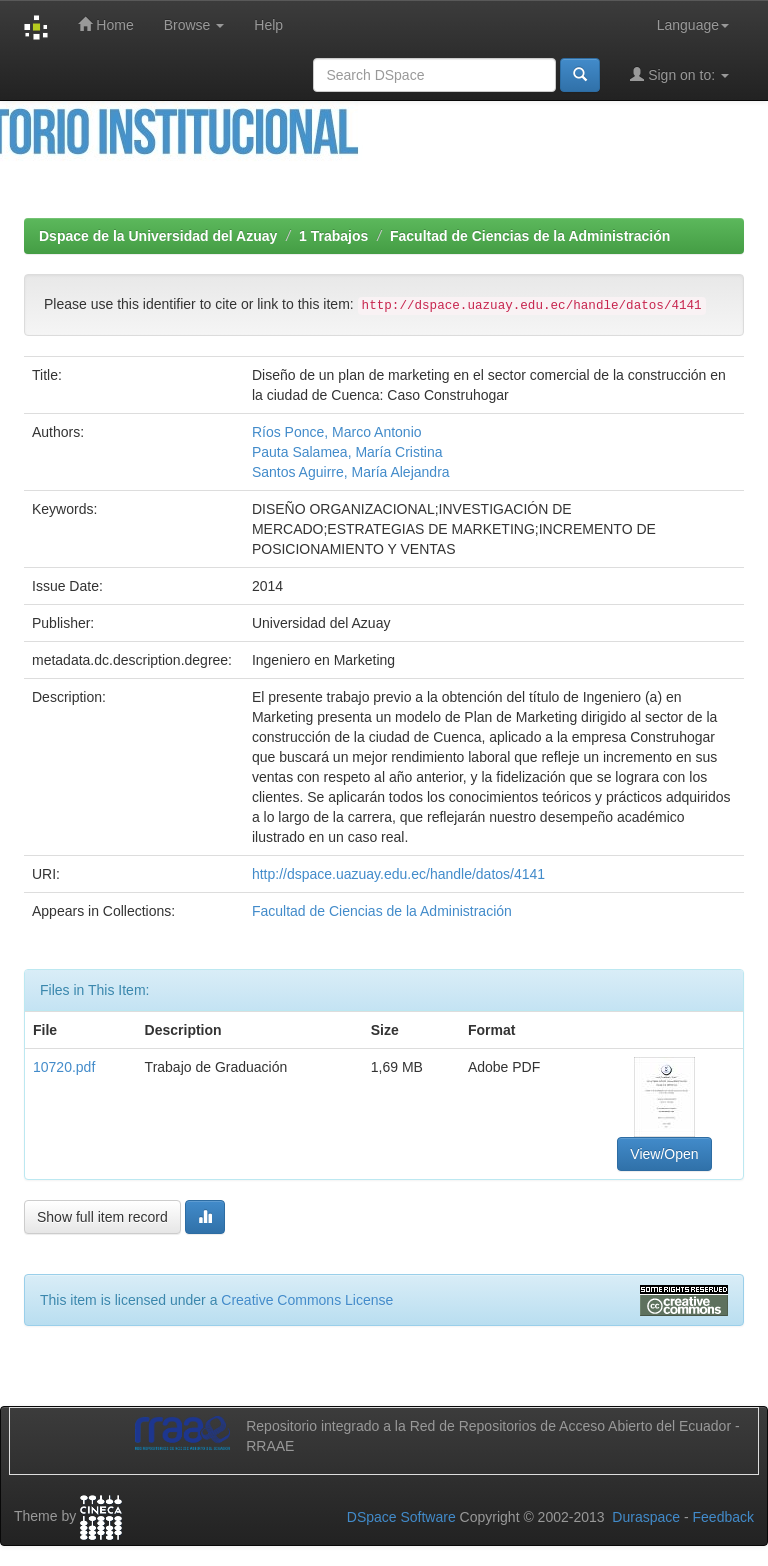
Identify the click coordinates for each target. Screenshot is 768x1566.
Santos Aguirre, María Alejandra (351, 472)
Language (693, 25)
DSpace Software (401, 1517)
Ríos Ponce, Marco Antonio (337, 432)
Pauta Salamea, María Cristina (347, 452)
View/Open (664, 1154)
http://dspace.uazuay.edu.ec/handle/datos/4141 (398, 874)
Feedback (723, 1517)
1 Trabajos (333, 236)
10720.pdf (64, 1067)
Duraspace (646, 1517)
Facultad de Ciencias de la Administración (530, 236)
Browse (194, 25)
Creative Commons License (307, 1300)
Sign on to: (679, 74)
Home (105, 24)
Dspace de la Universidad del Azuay (158, 236)
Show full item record (102, 1217)
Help (268, 25)
